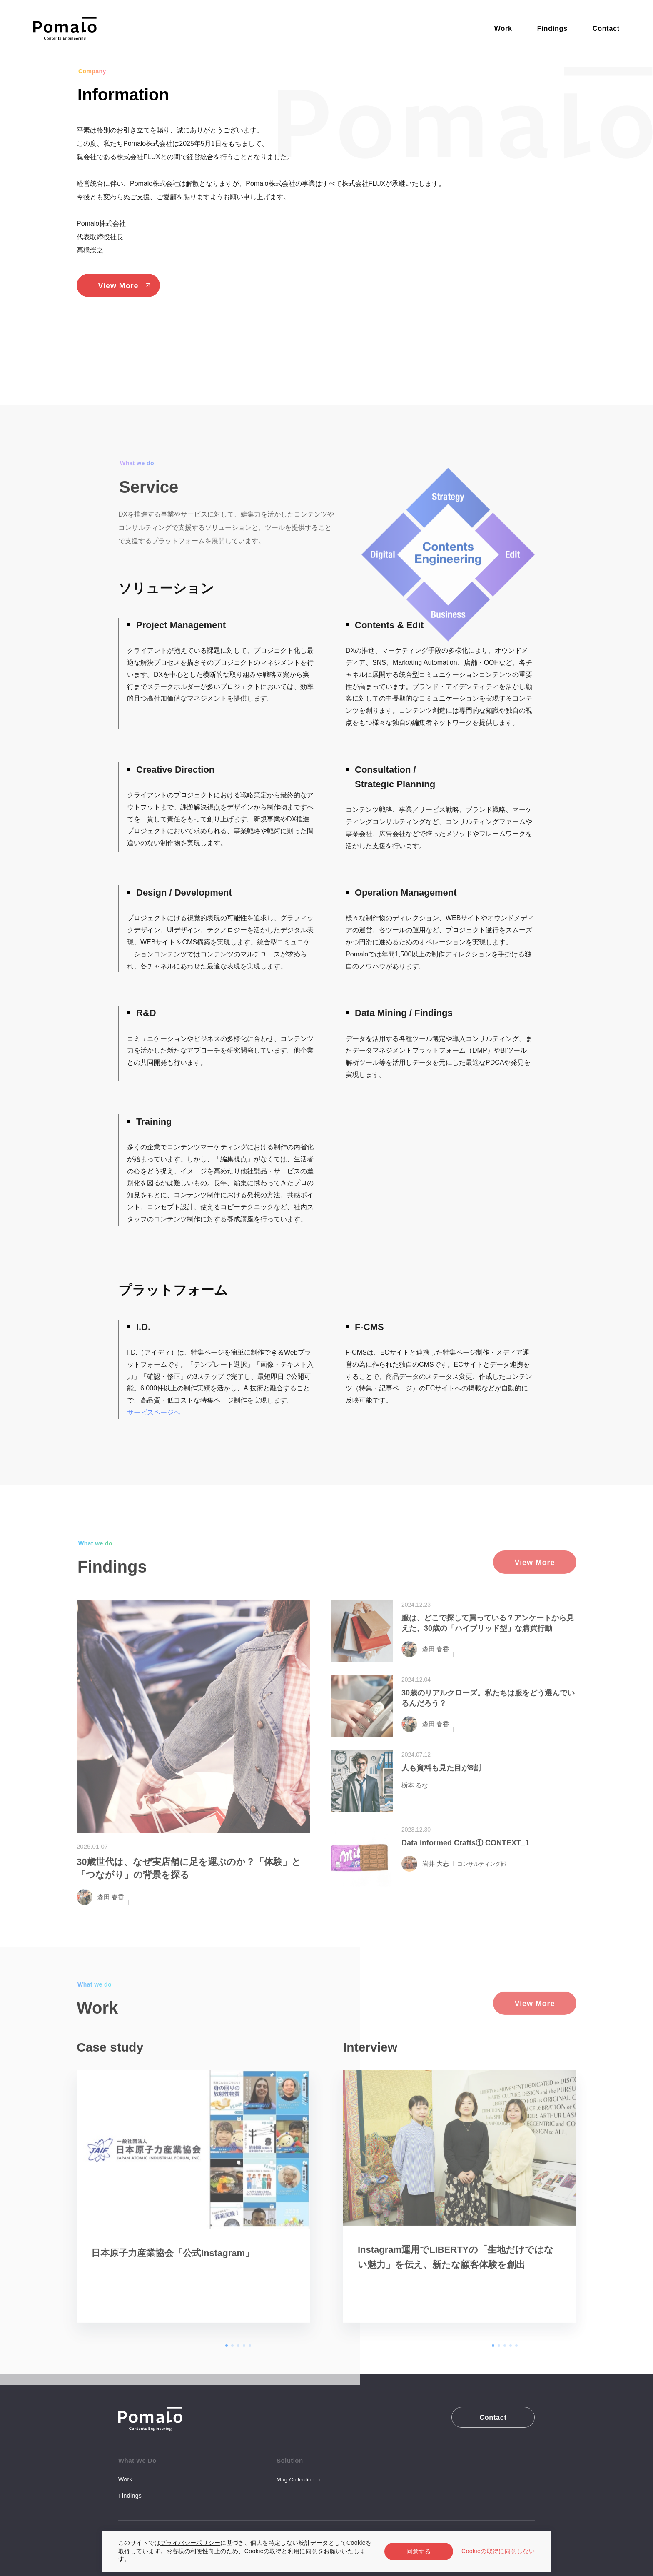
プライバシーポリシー (190, 2542)
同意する (418, 2551)
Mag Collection (295, 2479)
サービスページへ (153, 1412)
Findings (130, 2495)
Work (125, 2479)
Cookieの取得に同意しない (498, 2551)
